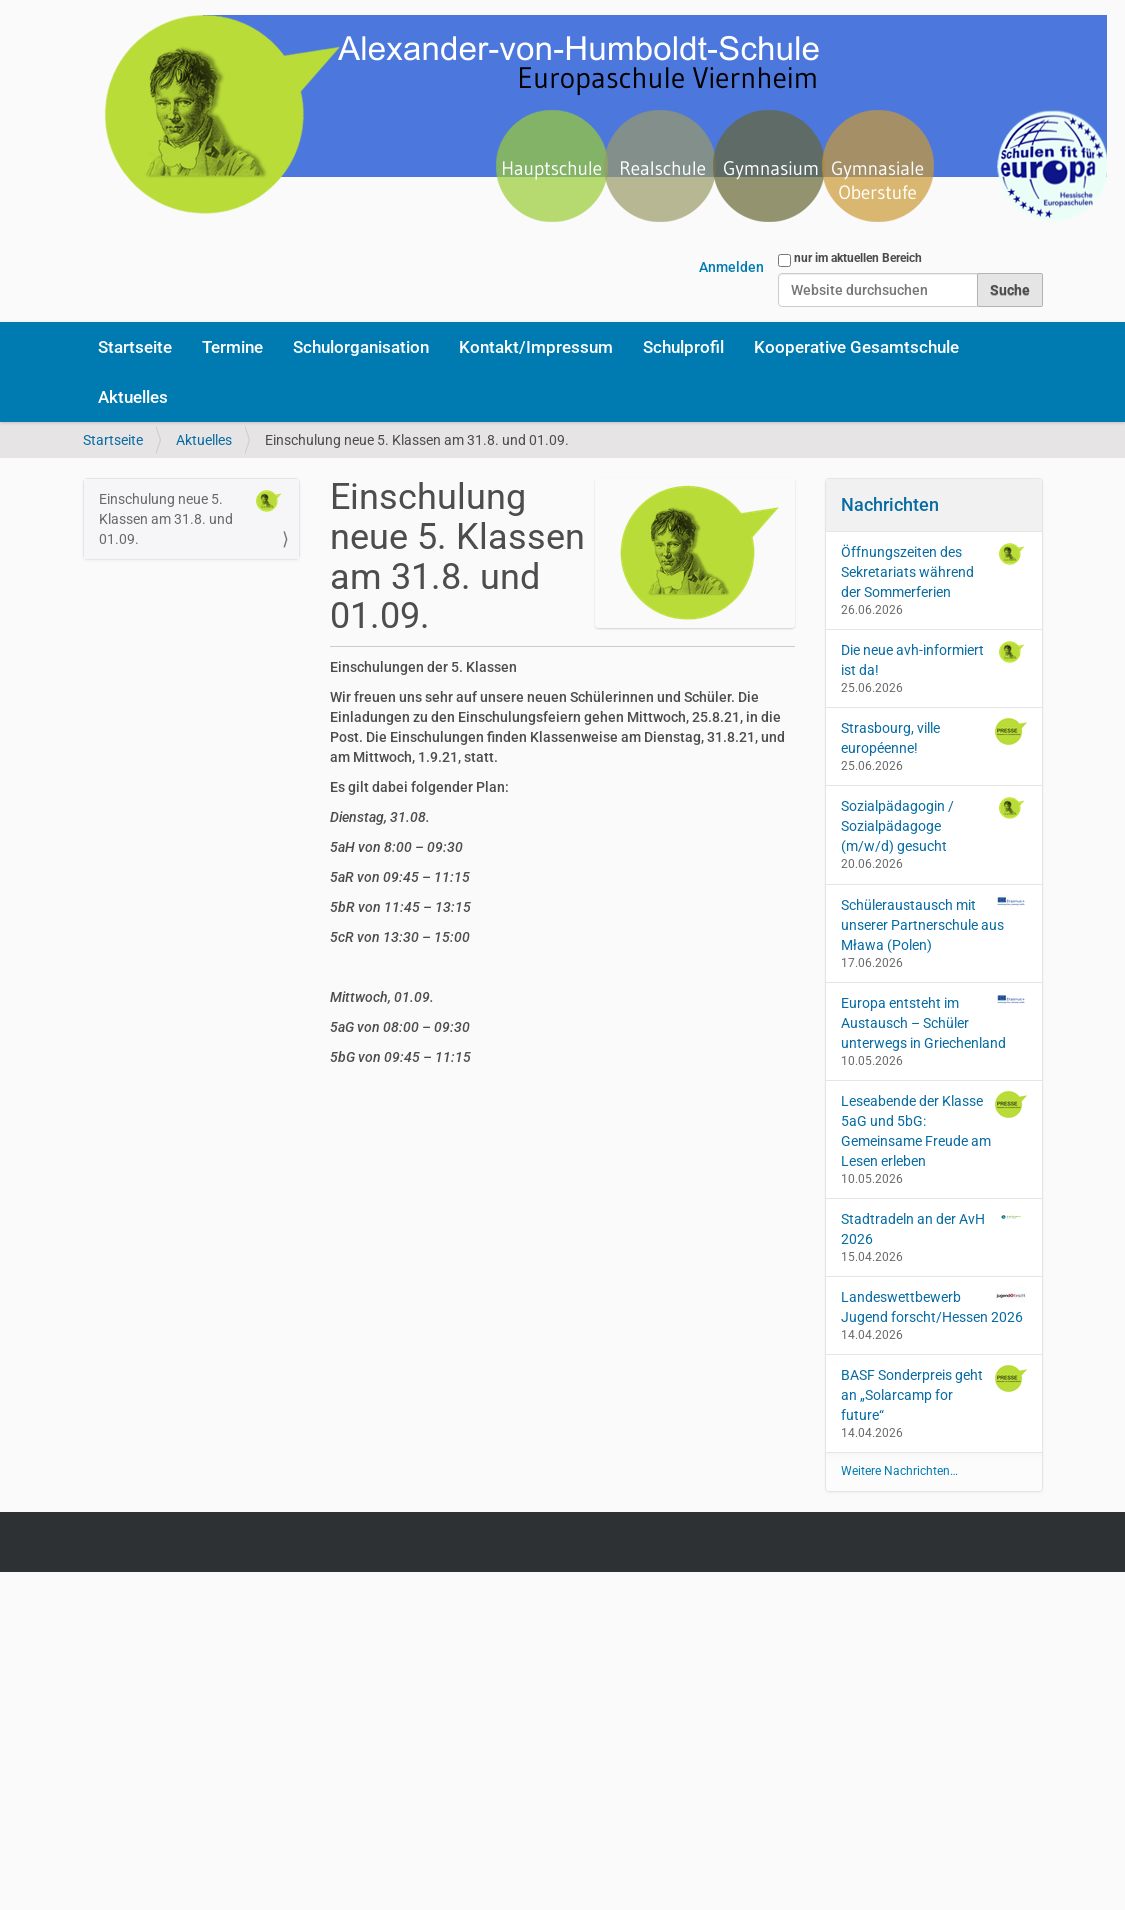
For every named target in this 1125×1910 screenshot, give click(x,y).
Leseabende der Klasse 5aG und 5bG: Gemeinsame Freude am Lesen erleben (934, 1130)
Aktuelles (133, 397)
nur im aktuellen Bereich (858, 258)
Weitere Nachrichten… (899, 1471)
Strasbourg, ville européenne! (934, 737)
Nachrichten (890, 504)
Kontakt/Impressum (536, 347)
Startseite (135, 347)
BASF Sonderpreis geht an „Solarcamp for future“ (934, 1394)
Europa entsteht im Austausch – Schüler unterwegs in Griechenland (934, 1022)
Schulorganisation (361, 347)
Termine (232, 347)
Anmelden (731, 267)
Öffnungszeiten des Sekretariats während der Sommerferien (934, 571)
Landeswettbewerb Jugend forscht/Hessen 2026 (934, 1306)
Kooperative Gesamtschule (856, 347)
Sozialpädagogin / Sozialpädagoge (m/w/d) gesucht (934, 825)
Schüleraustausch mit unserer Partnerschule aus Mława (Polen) (934, 924)
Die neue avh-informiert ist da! (934, 659)
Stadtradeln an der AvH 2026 (934, 1228)
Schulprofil (683, 347)
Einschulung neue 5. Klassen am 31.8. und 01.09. (192, 518)
